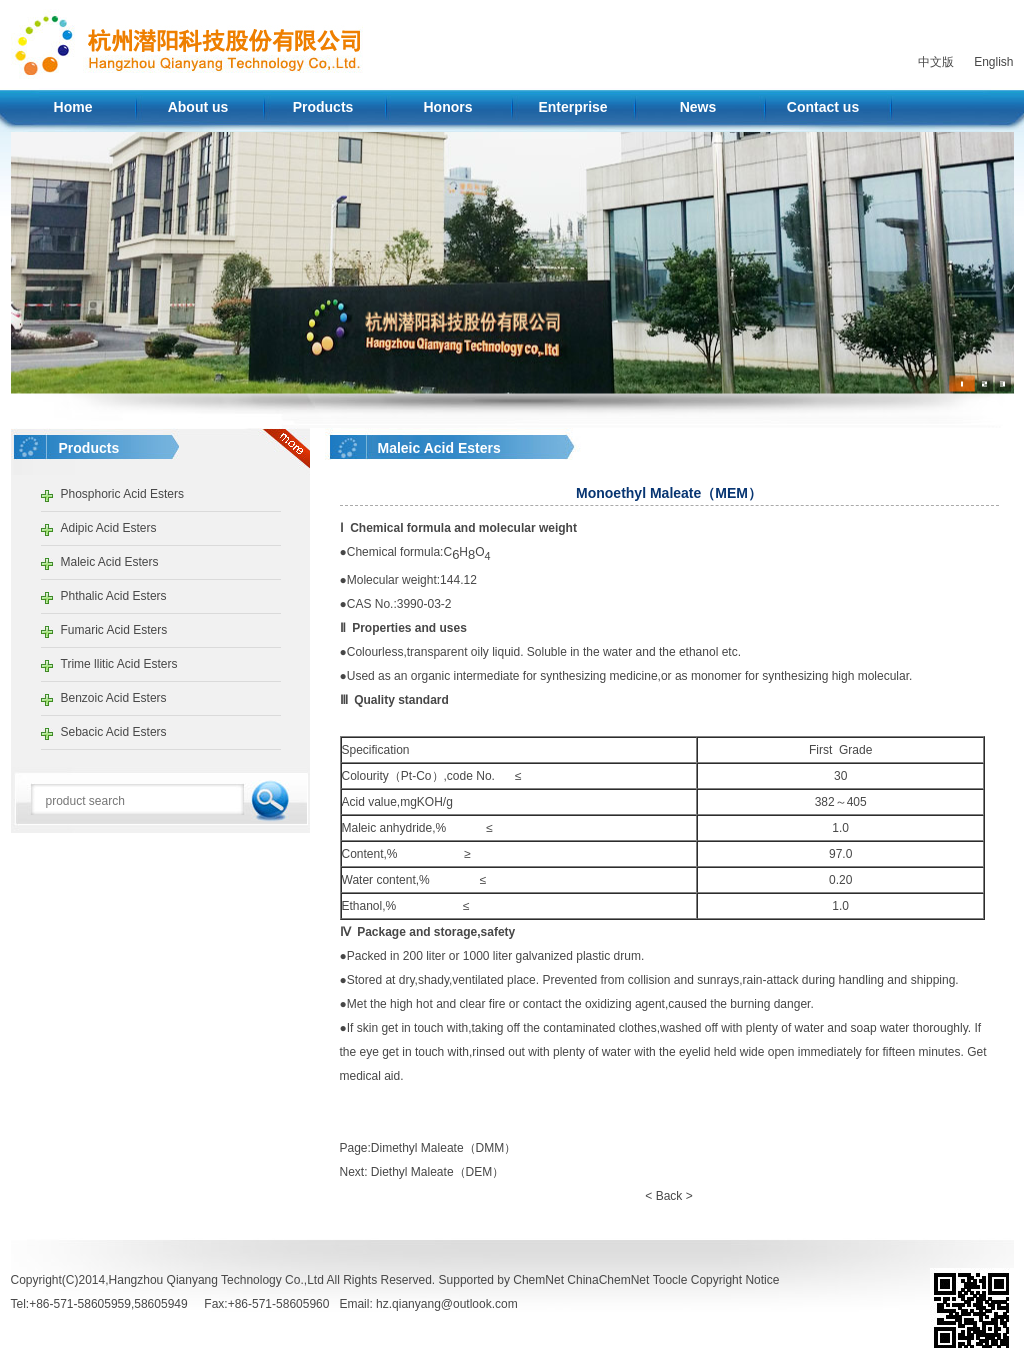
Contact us (823, 107)
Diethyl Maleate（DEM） (437, 1172)
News (698, 107)
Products (323, 107)
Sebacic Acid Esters (114, 732)
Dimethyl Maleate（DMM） (443, 1148)
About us (198, 107)
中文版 (936, 62)
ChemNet (538, 1280)
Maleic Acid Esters (110, 562)
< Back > (668, 1196)
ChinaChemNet (608, 1280)
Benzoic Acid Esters (114, 698)
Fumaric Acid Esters (114, 630)
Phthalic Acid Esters (114, 596)
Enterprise (572, 107)
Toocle (670, 1280)
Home (73, 107)
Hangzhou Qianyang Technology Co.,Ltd (216, 1280)
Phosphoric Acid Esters (122, 494)
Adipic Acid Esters (109, 528)
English (993, 62)
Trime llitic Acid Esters (119, 664)
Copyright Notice (735, 1280)
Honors (448, 107)
